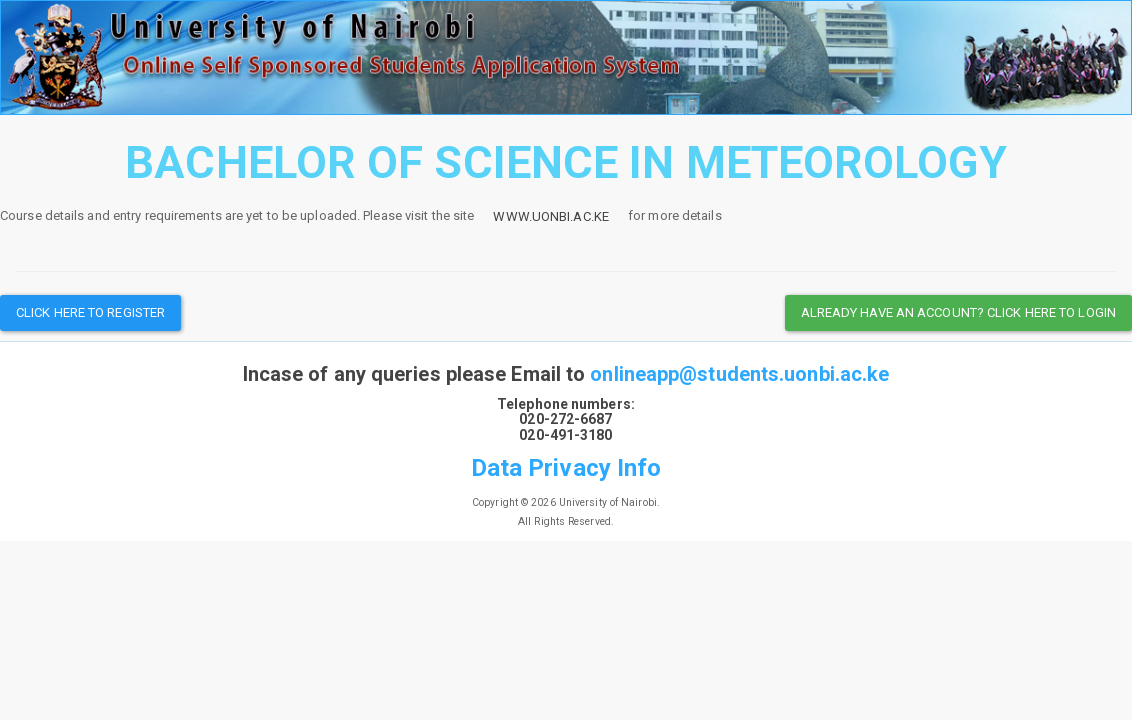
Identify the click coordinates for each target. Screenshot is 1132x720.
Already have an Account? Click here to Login (958, 312)
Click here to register (90, 312)
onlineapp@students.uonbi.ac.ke (739, 374)
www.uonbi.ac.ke (551, 216)
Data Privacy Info (566, 468)
